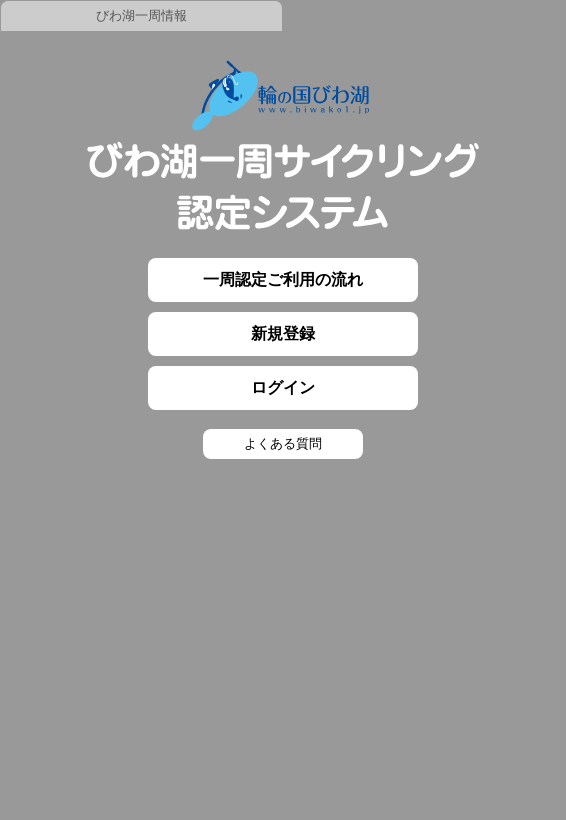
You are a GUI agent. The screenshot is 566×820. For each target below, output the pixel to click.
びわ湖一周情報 (141, 15)
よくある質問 (283, 443)
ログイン (283, 387)
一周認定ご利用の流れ (283, 279)
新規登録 (283, 333)
